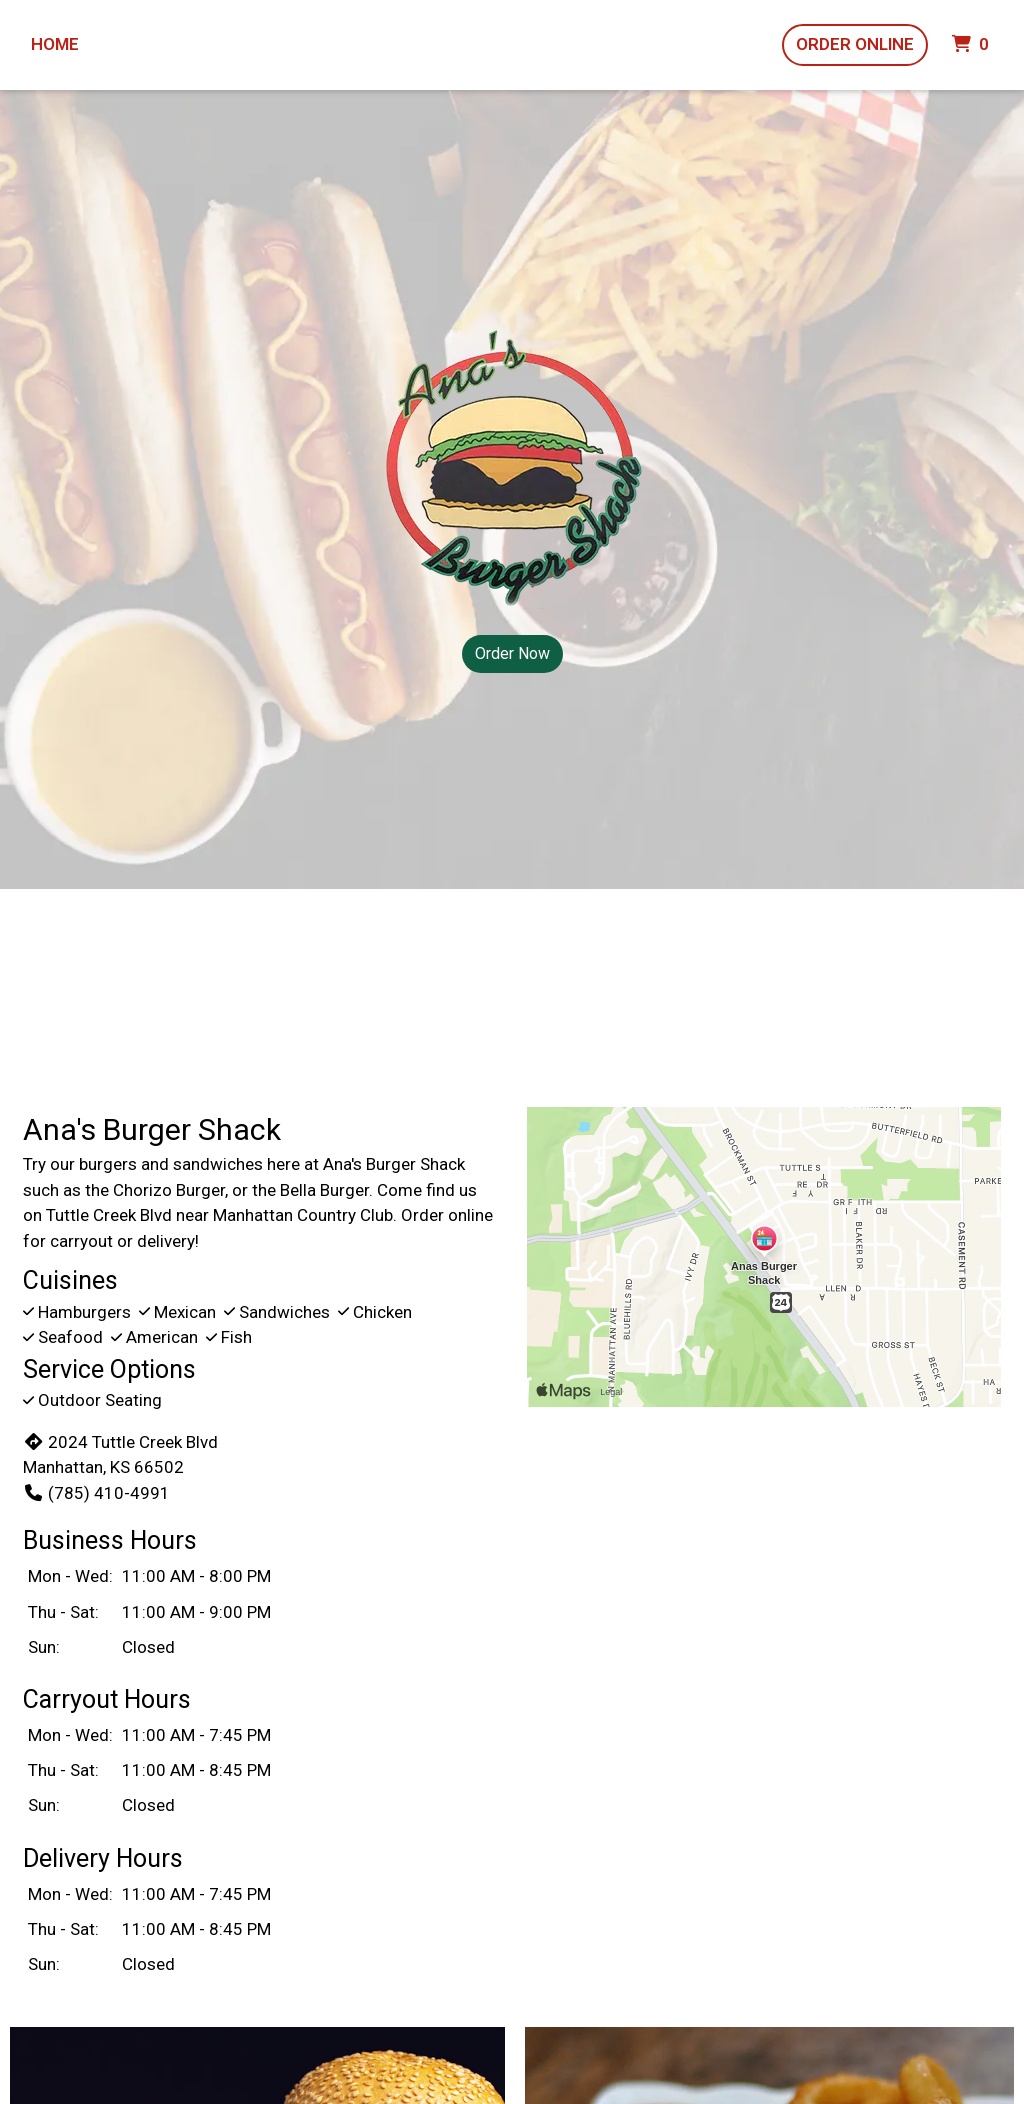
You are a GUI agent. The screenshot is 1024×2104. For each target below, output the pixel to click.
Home (55, 44)
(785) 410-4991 (96, 1493)
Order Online (855, 44)
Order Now (512, 653)
